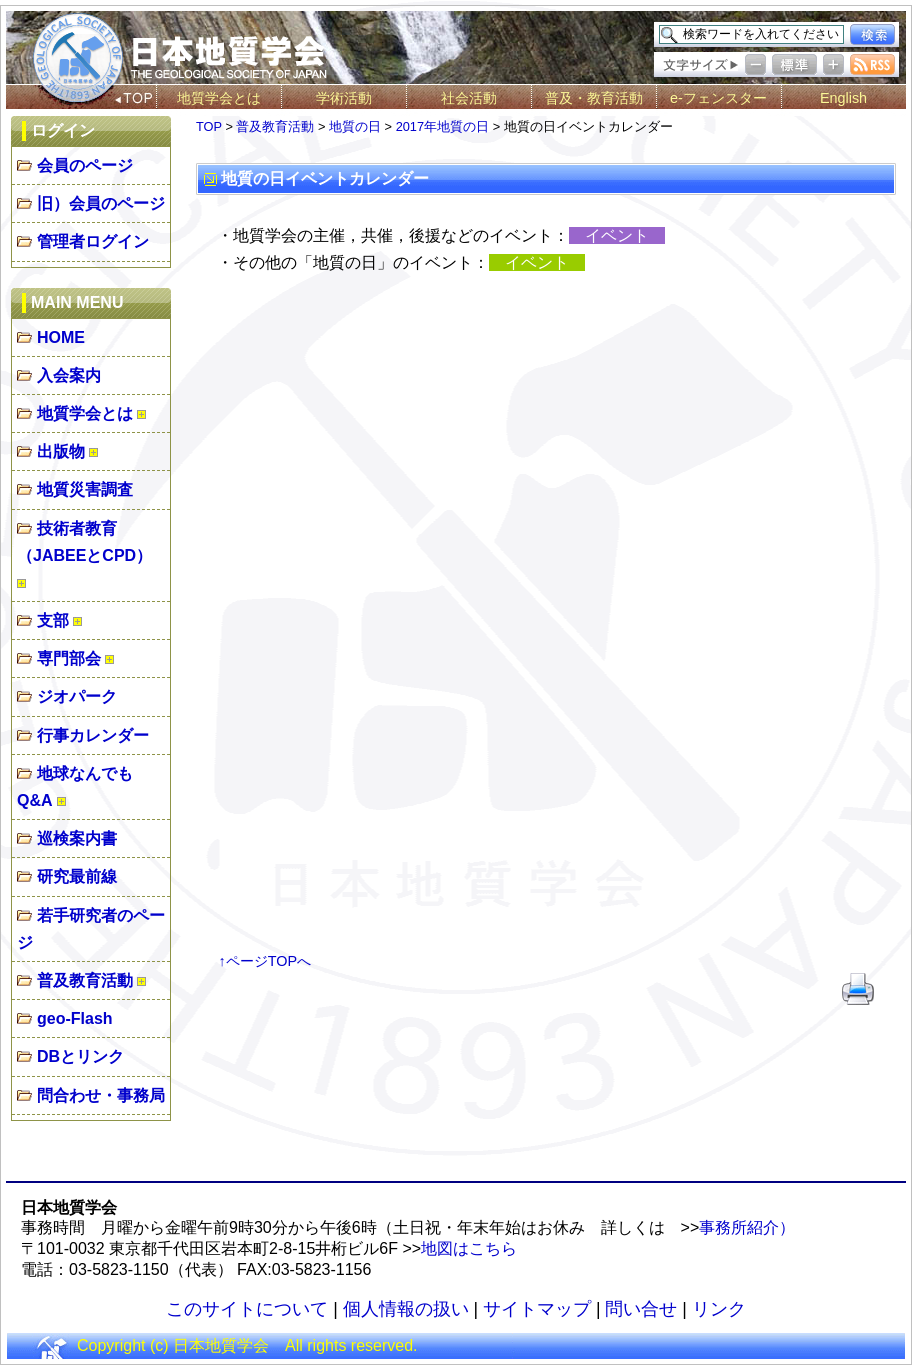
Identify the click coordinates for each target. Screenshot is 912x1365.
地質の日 (355, 126)
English (843, 98)
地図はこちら (469, 1248)
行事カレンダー (93, 735)
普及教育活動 (85, 980)
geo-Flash (75, 1018)
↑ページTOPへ (265, 961)
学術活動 (344, 98)
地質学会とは (219, 98)
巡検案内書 (77, 838)
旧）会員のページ (101, 203)
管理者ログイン (93, 241)
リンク (719, 1309)
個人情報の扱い (406, 1309)
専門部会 (69, 658)
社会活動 (469, 98)
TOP (209, 126)
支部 (53, 620)
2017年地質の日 (442, 126)
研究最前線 (77, 876)
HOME (61, 337)
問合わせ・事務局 (101, 1095)
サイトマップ (537, 1309)
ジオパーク (77, 696)
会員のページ (85, 165)
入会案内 (69, 375)
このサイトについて (247, 1309)
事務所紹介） (747, 1227)
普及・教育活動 (594, 98)
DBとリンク (80, 1056)
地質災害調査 (85, 489)
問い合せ (641, 1309)
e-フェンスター (718, 98)
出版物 (61, 451)
